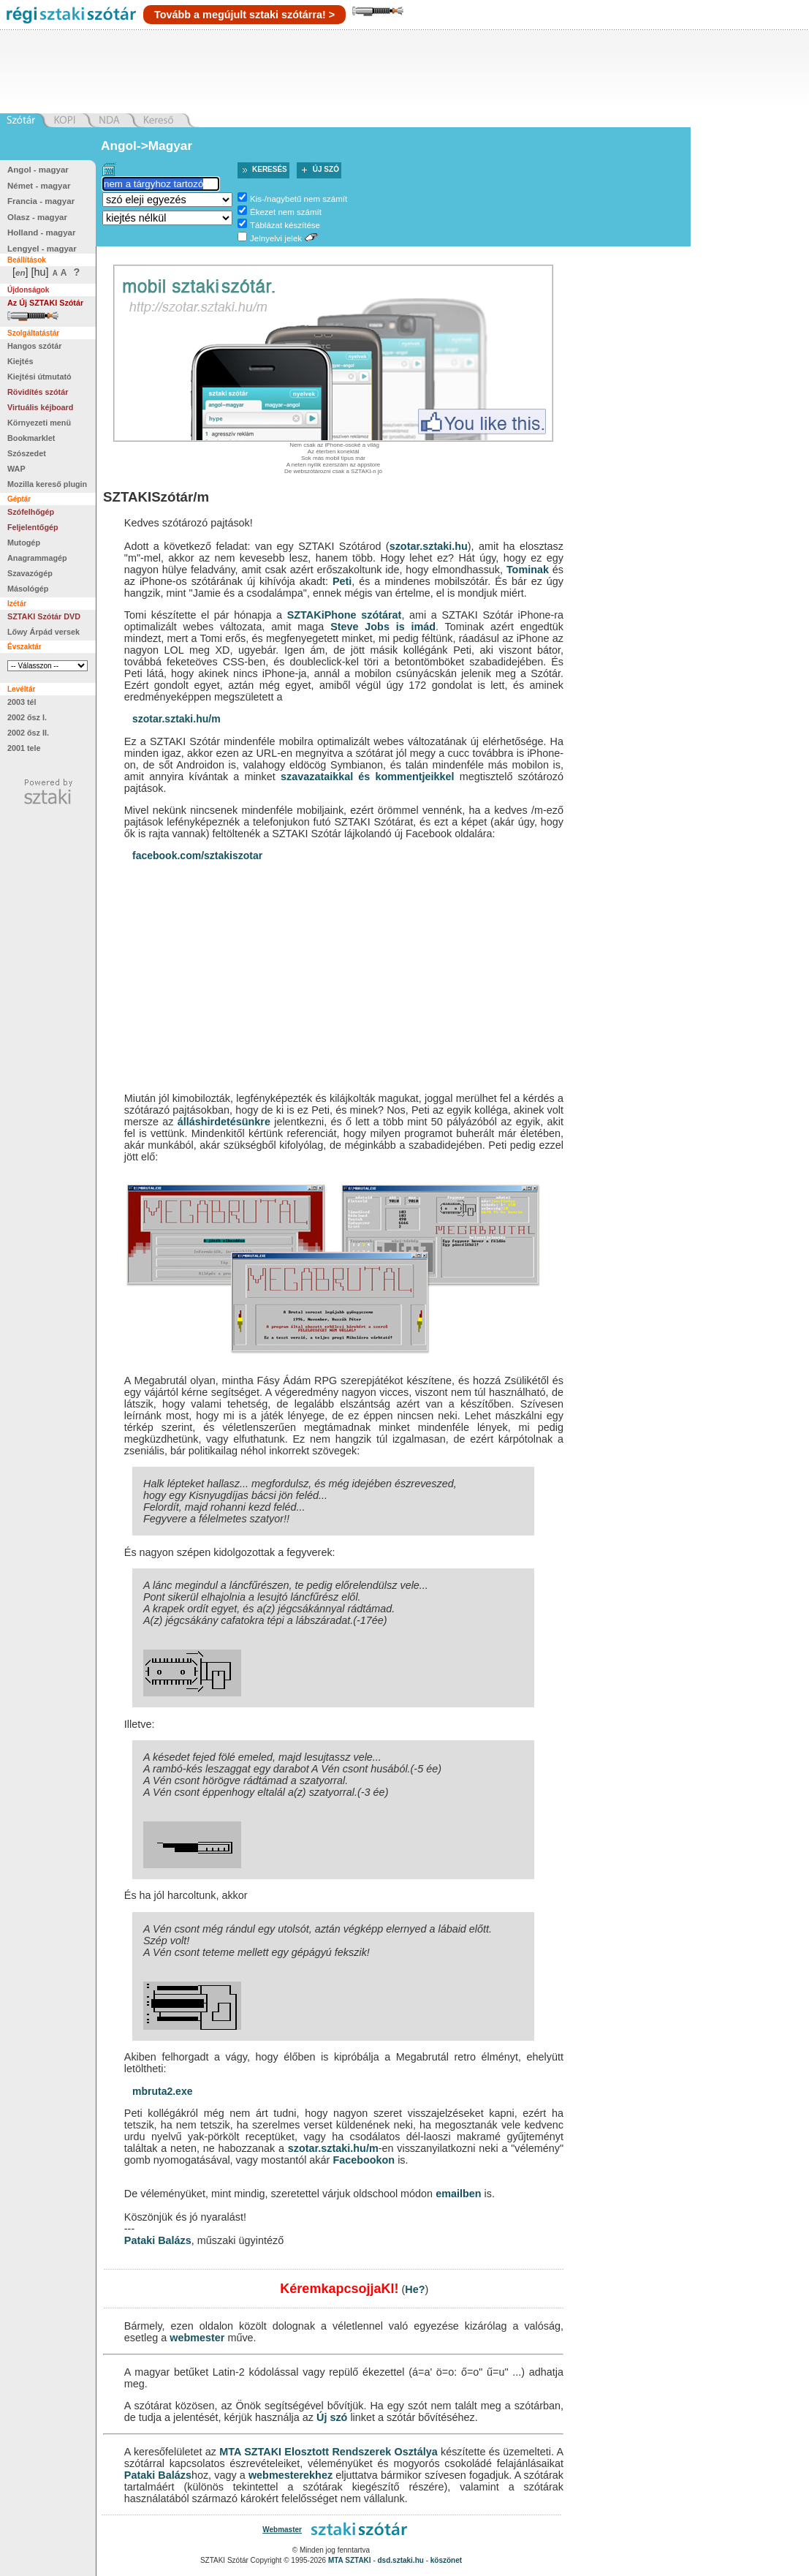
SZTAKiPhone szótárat (344, 615)
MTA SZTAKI (250, 2452)
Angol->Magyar (146, 145)
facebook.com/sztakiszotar (197, 855)
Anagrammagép (37, 558)
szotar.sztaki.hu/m (176, 719)
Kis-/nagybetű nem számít (298, 198)
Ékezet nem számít (286, 212)
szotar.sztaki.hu (429, 546)
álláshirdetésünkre (224, 1122)
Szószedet (26, 453)
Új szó (326, 169)
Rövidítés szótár (37, 392)
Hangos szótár (34, 345)
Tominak (527, 569)
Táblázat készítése (285, 225)
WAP (16, 468)
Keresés (269, 169)
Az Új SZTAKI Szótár (45, 302)
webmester (197, 2337)
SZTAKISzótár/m (156, 497)
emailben (458, 2193)
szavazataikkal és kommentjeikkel (368, 776)
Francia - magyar (41, 201)
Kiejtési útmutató (39, 376)
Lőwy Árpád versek (43, 631)
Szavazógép (30, 573)
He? (415, 2289)
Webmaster (282, 2530)
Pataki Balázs (157, 2240)
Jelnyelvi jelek (276, 238)
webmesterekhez (290, 2475)
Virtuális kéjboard (40, 407)
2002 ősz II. (28, 732)
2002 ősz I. (27, 717)
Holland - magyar (41, 232)
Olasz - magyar (37, 217)
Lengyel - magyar (42, 248)
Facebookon (364, 2160)
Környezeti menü (39, 422)
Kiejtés (20, 361)
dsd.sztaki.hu (401, 2560)
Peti (342, 581)
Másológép (27, 588)
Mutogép (23, 542)
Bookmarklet (31, 438)
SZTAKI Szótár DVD (43, 616)
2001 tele (24, 748)
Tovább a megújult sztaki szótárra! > (244, 14)
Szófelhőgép (30, 511)
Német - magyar (38, 185)
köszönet (446, 2560)
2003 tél (22, 702)
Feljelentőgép (32, 527)
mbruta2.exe (162, 2091)
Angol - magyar (38, 169)
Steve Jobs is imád (383, 626)
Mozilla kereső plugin (47, 484)
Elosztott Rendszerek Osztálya (360, 2452)
